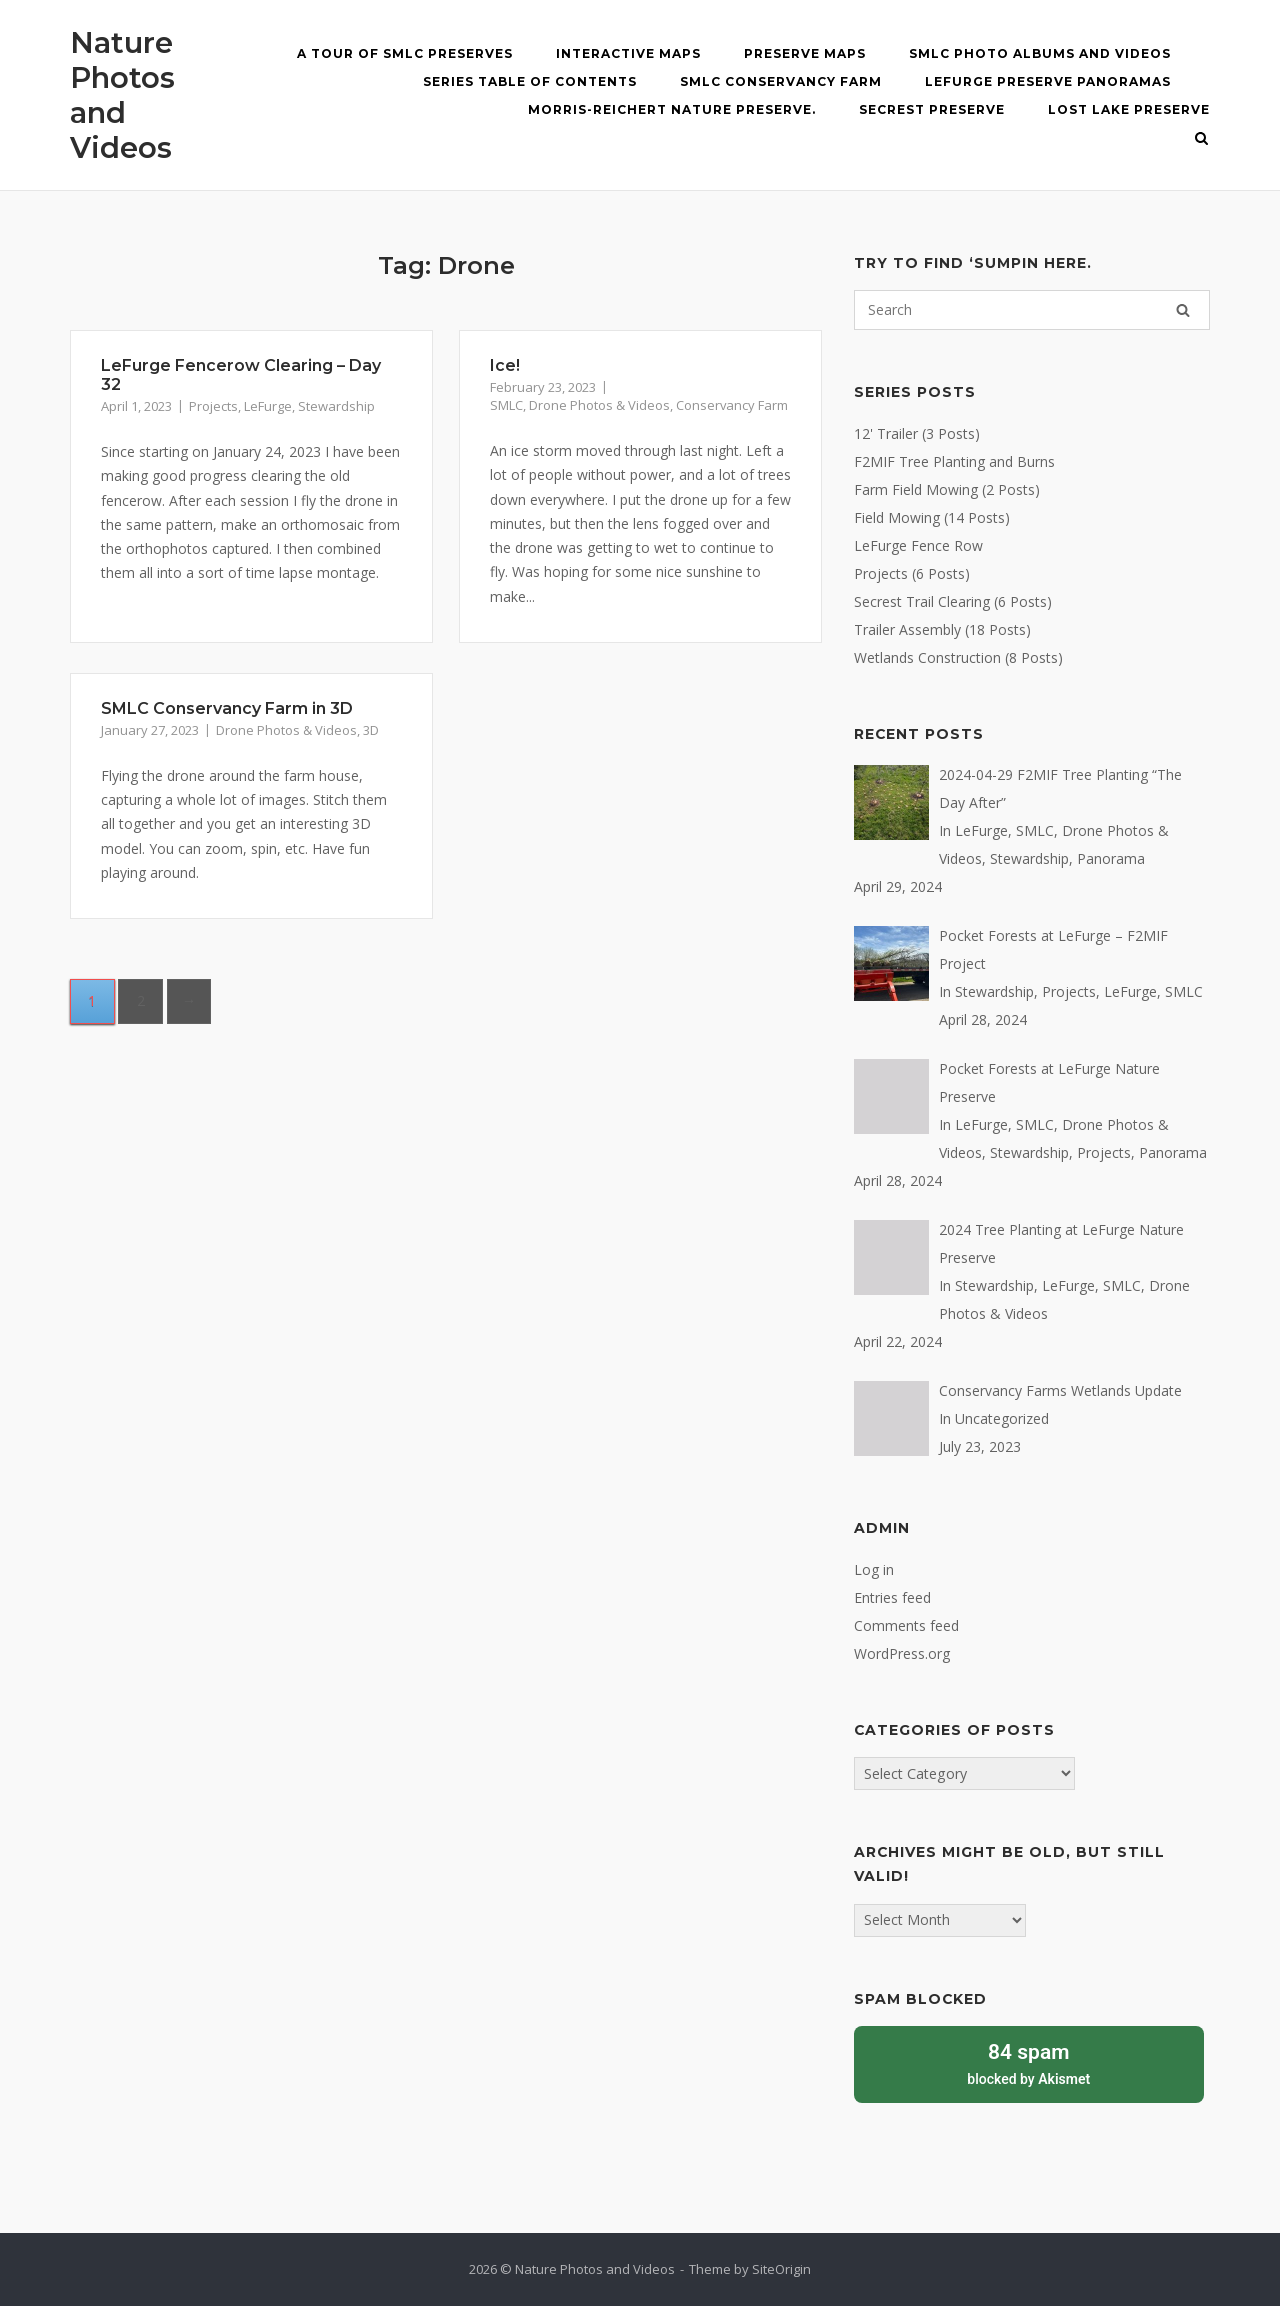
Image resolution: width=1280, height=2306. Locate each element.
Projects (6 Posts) (912, 573)
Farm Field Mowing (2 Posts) (947, 489)
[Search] (1183, 310)
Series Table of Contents (530, 81)
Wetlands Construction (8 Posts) (958, 657)
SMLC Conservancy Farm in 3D (227, 708)
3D (371, 730)
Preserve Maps (805, 53)
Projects (213, 406)
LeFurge (268, 406)
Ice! (505, 365)
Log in (874, 1569)
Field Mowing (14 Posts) (932, 517)
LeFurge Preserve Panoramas (1048, 81)
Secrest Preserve (932, 109)
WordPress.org (902, 1653)
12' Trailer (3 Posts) (917, 433)
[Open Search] (1201, 140)
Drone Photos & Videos (599, 405)
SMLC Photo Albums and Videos (1040, 53)
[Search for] (1032, 310)
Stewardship (336, 406)
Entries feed (892, 1597)
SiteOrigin (781, 2269)
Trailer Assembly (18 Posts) (942, 629)
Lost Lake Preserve (1129, 109)
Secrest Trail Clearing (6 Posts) (953, 601)
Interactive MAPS (628, 53)
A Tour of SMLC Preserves (405, 53)
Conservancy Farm (732, 405)
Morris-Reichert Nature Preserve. (672, 109)
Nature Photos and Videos (122, 95)
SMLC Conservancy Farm (781, 81)
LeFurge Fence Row (918, 545)
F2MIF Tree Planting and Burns (954, 461)
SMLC (506, 405)
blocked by (1029, 2062)
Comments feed (906, 1625)
